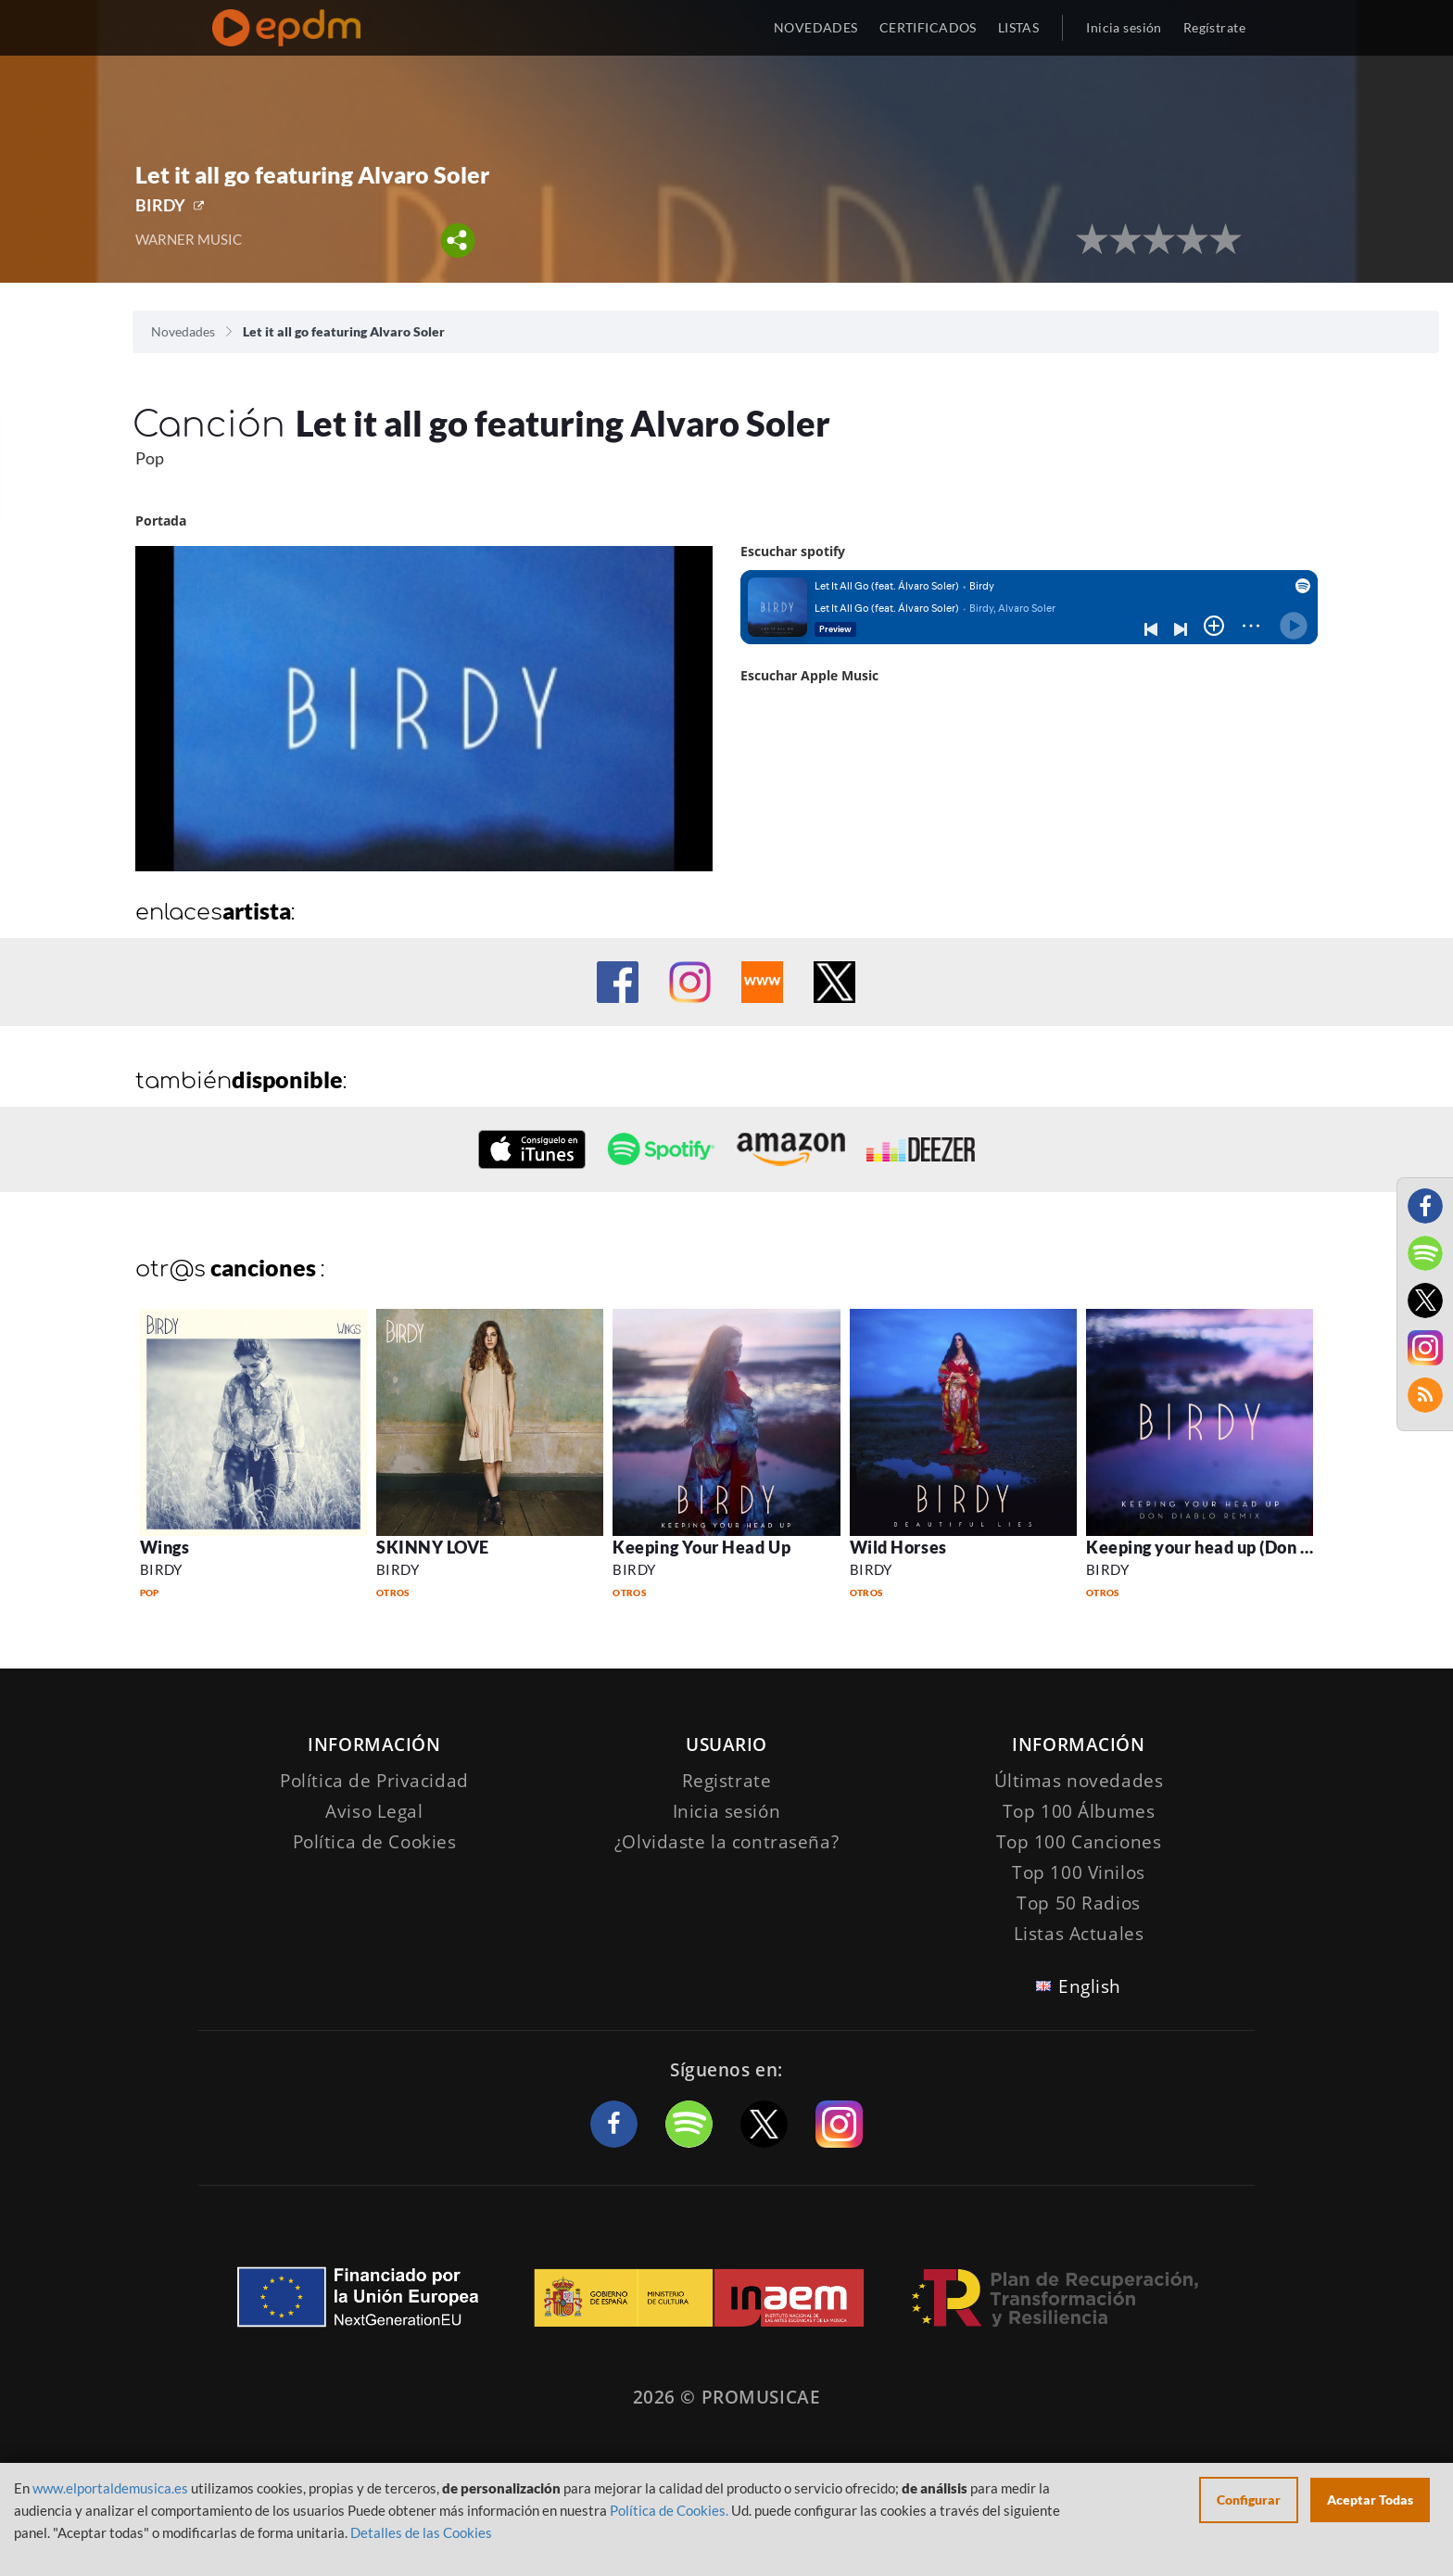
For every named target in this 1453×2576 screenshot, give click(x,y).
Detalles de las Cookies (421, 2532)
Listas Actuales (1079, 1934)
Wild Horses (898, 1547)
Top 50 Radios (1078, 1903)
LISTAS (1019, 27)
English (1089, 1986)
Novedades (183, 331)
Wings (165, 1547)
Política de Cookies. (669, 2510)
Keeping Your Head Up (701, 1547)
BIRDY (160, 205)
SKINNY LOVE (432, 1547)
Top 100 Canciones (1079, 1842)
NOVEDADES (816, 27)
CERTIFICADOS (928, 27)
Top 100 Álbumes (1079, 1811)
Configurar (1249, 2499)
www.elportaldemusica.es (110, 2488)
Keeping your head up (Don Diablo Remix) (1249, 1547)
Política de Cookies (375, 1842)
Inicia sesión (1123, 27)
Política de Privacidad (374, 1781)
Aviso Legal (374, 1811)
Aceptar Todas (1370, 2499)
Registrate (727, 1781)
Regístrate (1214, 27)
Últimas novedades (1079, 1781)
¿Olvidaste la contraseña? (726, 1842)
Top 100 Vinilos (1078, 1872)
